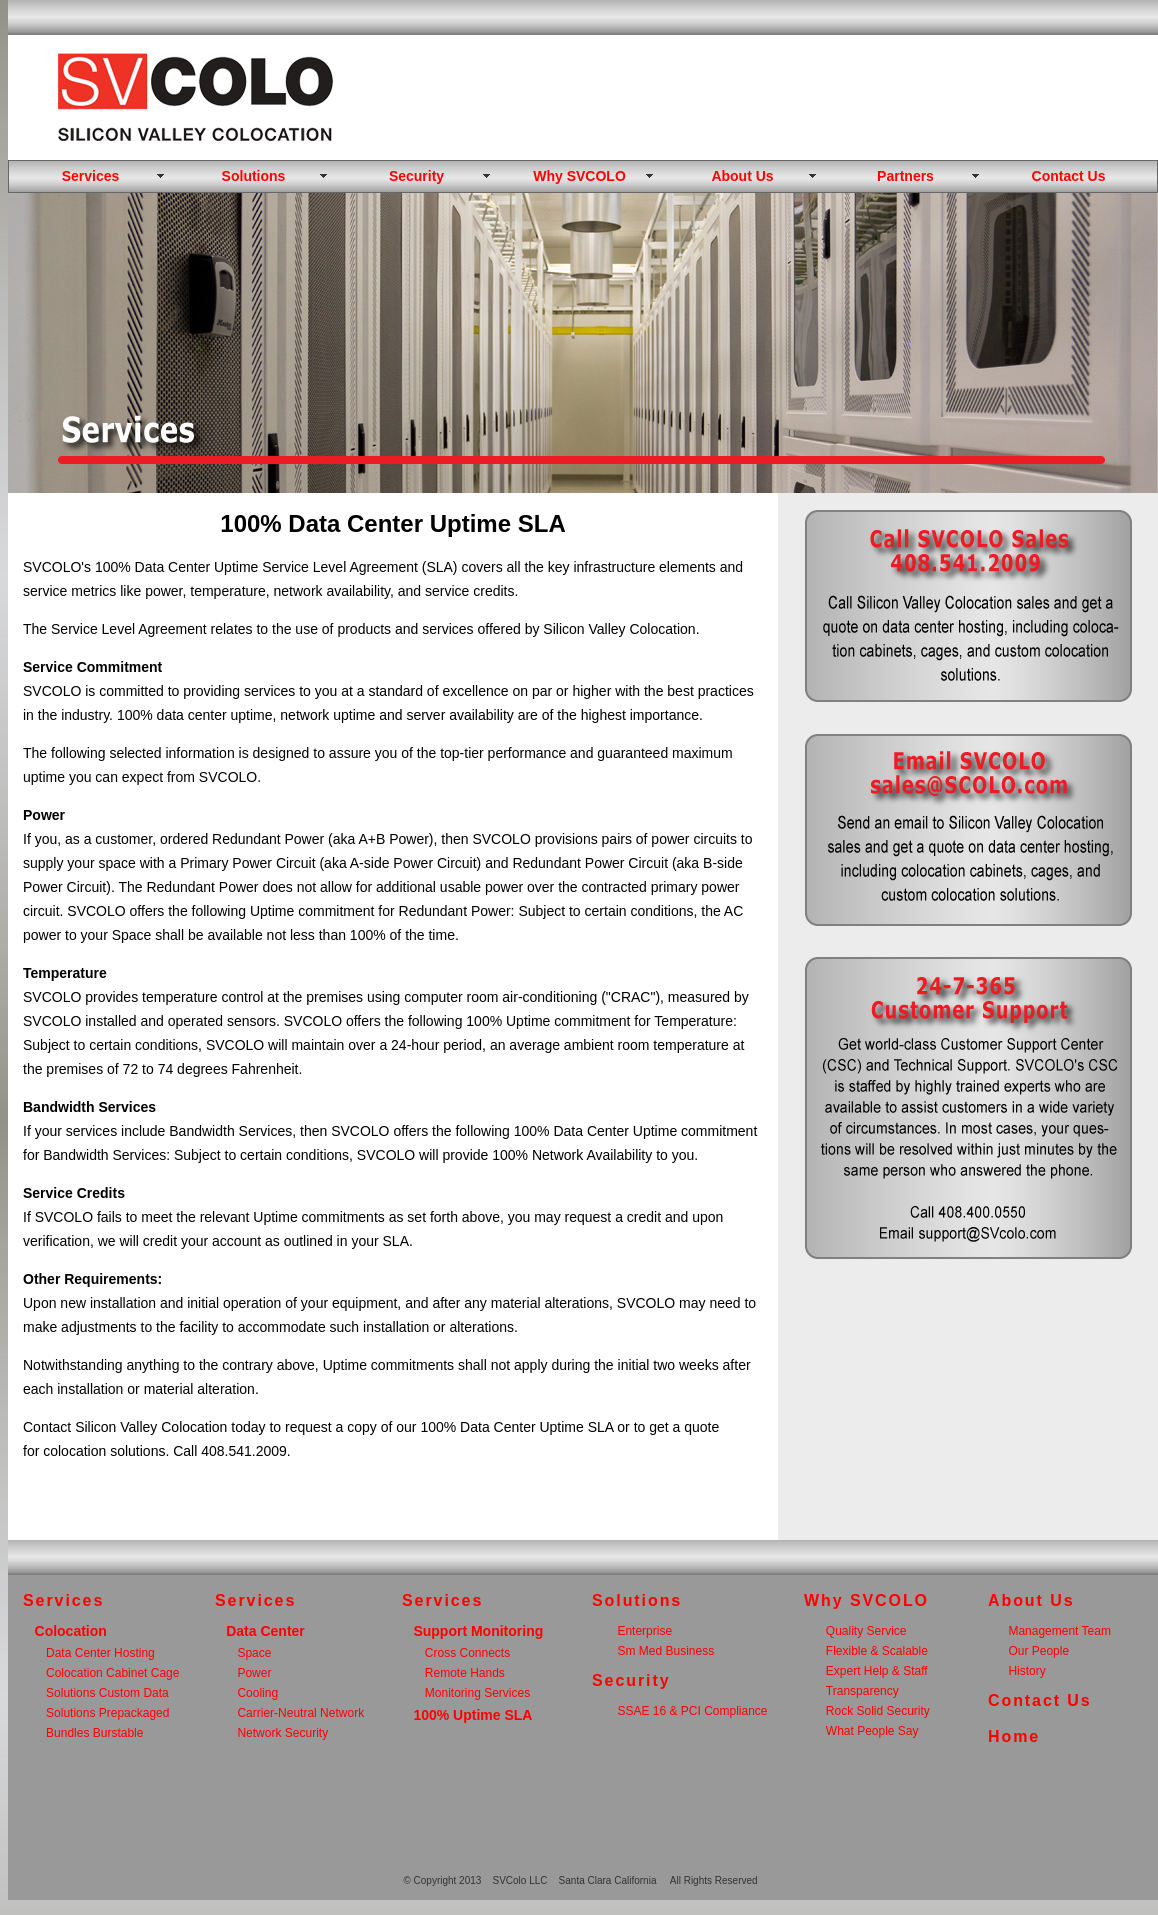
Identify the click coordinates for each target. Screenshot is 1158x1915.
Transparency (862, 1691)
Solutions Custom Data (107, 1693)
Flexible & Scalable (877, 1651)
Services (91, 176)
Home (1014, 1736)
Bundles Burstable (94, 1733)
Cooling (257, 1693)
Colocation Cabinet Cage (112, 1673)
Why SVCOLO (579, 176)
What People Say (872, 1731)
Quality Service (866, 1631)
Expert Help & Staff (877, 1671)
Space (254, 1653)
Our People (1038, 1651)
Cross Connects (467, 1653)
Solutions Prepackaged (107, 1713)
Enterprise (644, 1631)
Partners (905, 176)
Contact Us (1069, 176)
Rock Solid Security (878, 1711)
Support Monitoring (478, 1631)
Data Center (265, 1631)
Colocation (71, 1631)
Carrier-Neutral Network (300, 1713)
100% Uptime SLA (472, 1715)
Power (254, 1673)
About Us (742, 176)
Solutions (254, 176)
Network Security (282, 1733)
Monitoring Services (477, 1693)
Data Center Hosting (100, 1653)
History (1026, 1671)
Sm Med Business (665, 1651)
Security (416, 176)
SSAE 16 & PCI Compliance (692, 1711)
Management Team (1059, 1631)
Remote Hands (465, 1673)
